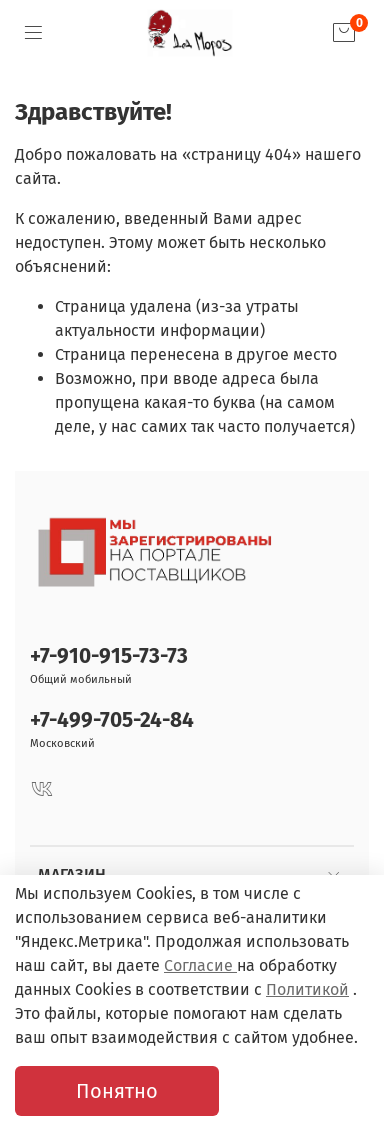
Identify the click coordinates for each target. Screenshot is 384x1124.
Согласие (200, 965)
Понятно (117, 1091)
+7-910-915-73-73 (109, 656)
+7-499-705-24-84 (112, 720)
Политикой (307, 989)
